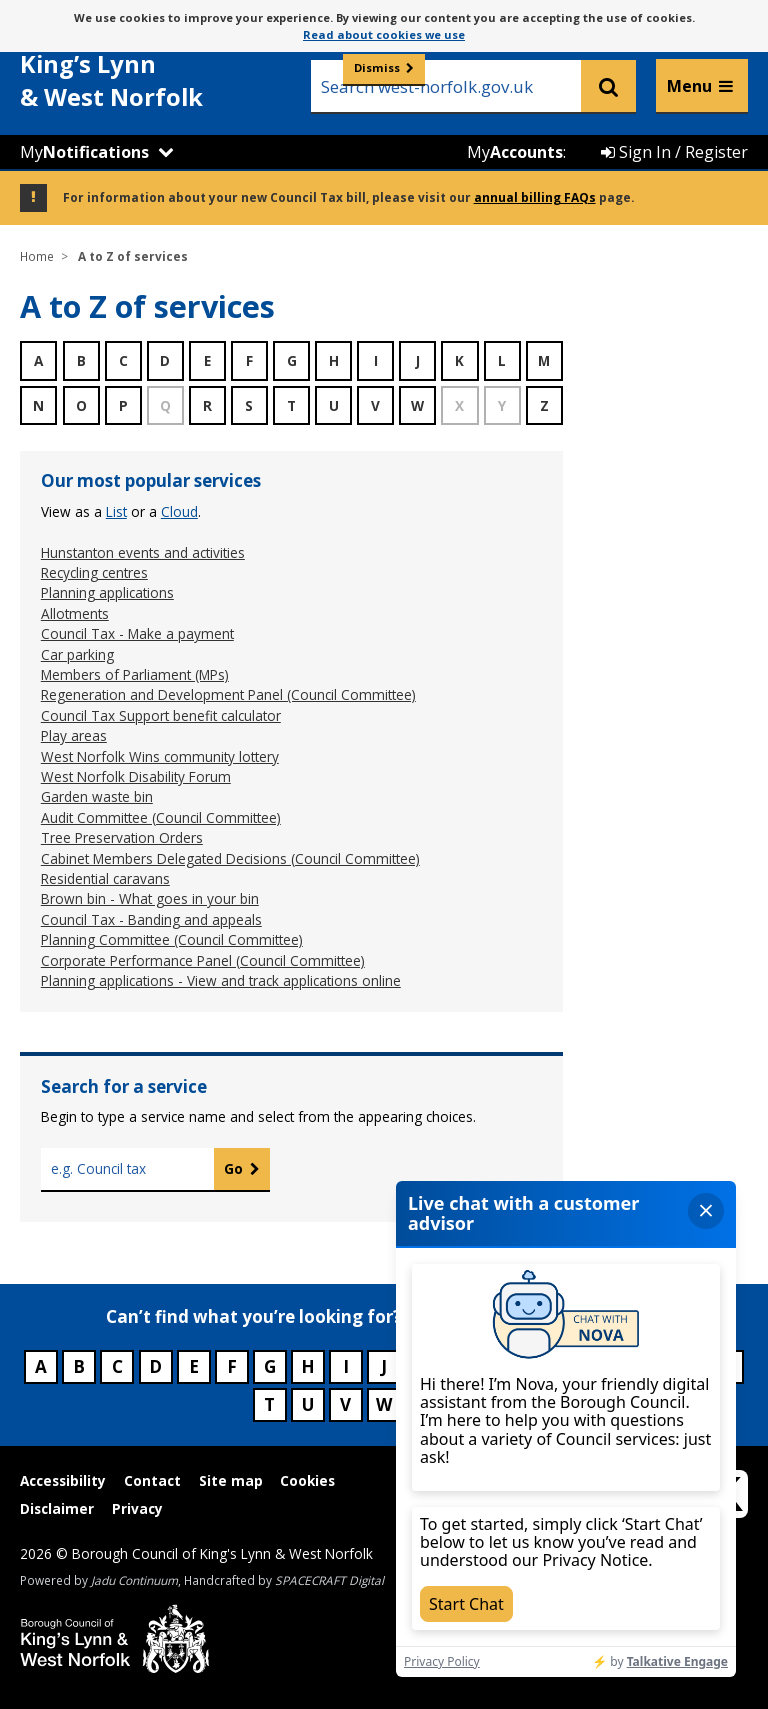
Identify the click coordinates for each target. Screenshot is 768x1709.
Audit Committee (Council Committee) (161, 817)
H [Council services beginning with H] (308, 1366)
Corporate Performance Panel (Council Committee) (203, 960)
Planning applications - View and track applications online (221, 980)
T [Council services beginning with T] (269, 1404)
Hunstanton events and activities (143, 552)
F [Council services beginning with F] (232, 1366)
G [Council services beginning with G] (270, 1366)
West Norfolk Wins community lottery (160, 756)
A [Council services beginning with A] (41, 1366)
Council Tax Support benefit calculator (161, 715)
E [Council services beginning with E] (194, 1366)
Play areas (74, 735)
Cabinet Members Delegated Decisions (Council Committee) (230, 858)
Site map (231, 1480)
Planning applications (107, 592)
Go (233, 1168)
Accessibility (63, 1480)
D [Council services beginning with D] (155, 1366)
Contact (152, 1480)
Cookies (307, 1480)
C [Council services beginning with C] (117, 1366)
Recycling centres (94, 572)
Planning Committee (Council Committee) (172, 939)
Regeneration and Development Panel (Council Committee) (228, 694)
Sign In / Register (674, 152)
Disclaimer (57, 1508)
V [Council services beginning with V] (345, 1404)
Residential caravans (105, 878)
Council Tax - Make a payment (137, 633)
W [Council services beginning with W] (384, 1404)
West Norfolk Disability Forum (136, 776)
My (84, 152)
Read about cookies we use (384, 34)
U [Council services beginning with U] (308, 1404)
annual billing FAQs (535, 197)
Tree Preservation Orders (122, 837)
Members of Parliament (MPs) (135, 674)
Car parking (77, 654)
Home (37, 256)
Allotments (75, 613)
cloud (179, 511)
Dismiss (377, 67)
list (116, 511)
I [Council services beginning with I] (346, 1366)
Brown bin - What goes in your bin (150, 898)
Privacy (137, 1508)
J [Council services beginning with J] (384, 1366)
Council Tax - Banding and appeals (151, 919)
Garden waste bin (97, 796)
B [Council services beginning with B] (79, 1366)
